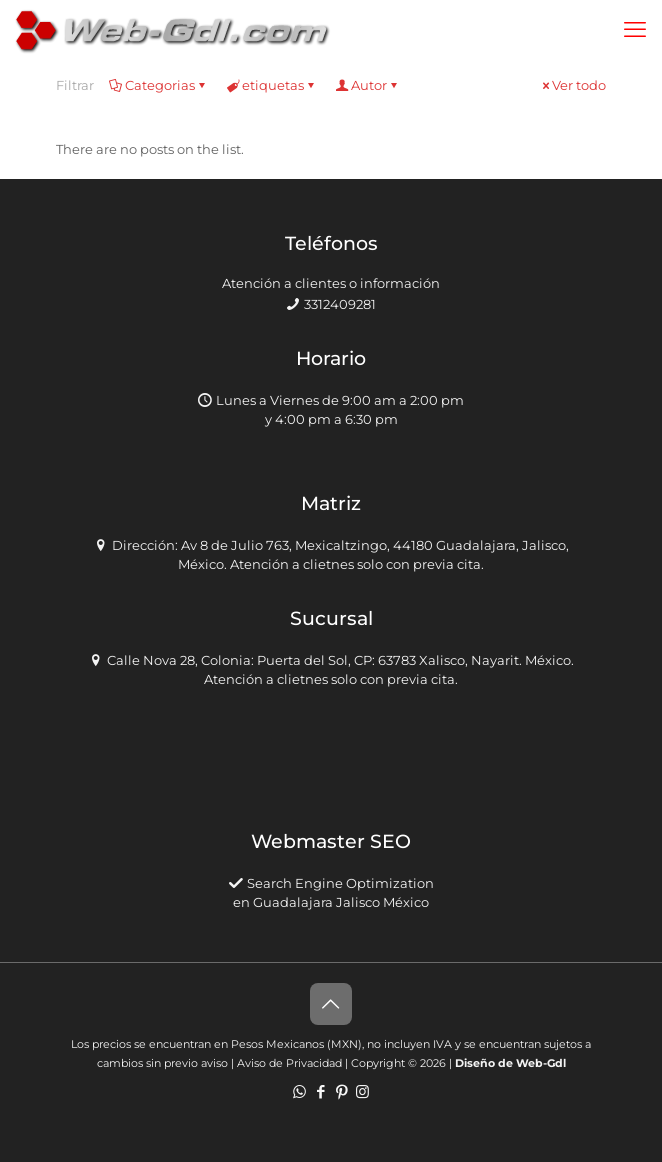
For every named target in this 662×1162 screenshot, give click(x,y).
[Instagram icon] (362, 1091)
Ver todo (572, 85)
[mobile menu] (635, 30)
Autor (367, 85)
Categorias (158, 85)
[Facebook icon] (320, 1091)
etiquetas (271, 85)
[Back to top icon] (331, 1004)
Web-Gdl (541, 1063)
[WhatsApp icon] (299, 1091)
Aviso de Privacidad (289, 1063)
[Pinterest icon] (341, 1091)
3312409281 (340, 304)
